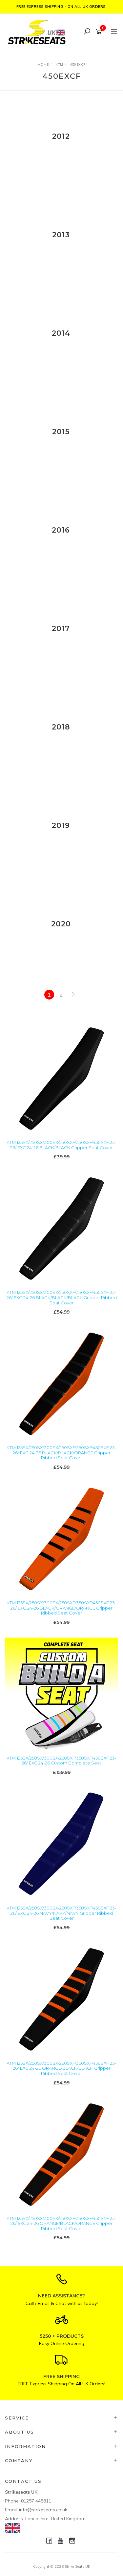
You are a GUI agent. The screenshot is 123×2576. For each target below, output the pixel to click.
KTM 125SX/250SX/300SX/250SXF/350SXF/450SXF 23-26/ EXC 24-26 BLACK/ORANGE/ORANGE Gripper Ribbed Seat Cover (61, 1607)
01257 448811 (36, 2501)
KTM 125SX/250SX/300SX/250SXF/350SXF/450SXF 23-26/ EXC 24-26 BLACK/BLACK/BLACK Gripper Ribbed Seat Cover (62, 1297)
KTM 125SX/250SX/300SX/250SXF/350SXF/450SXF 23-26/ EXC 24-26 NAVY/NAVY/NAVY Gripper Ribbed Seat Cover (61, 1913)
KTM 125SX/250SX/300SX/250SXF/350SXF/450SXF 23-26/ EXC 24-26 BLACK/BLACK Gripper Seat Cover (61, 1145)
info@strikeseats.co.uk (43, 2510)
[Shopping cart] (100, 31)
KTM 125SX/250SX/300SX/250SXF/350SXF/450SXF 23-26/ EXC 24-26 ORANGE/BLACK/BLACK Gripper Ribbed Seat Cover (61, 2068)
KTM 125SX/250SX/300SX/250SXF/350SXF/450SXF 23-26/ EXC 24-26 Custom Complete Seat (61, 1760)
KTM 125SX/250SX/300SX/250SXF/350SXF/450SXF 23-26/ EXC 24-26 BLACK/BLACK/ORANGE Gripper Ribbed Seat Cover (61, 1452)
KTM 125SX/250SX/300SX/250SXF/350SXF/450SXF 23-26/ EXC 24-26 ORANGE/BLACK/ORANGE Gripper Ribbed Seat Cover (61, 2223)
